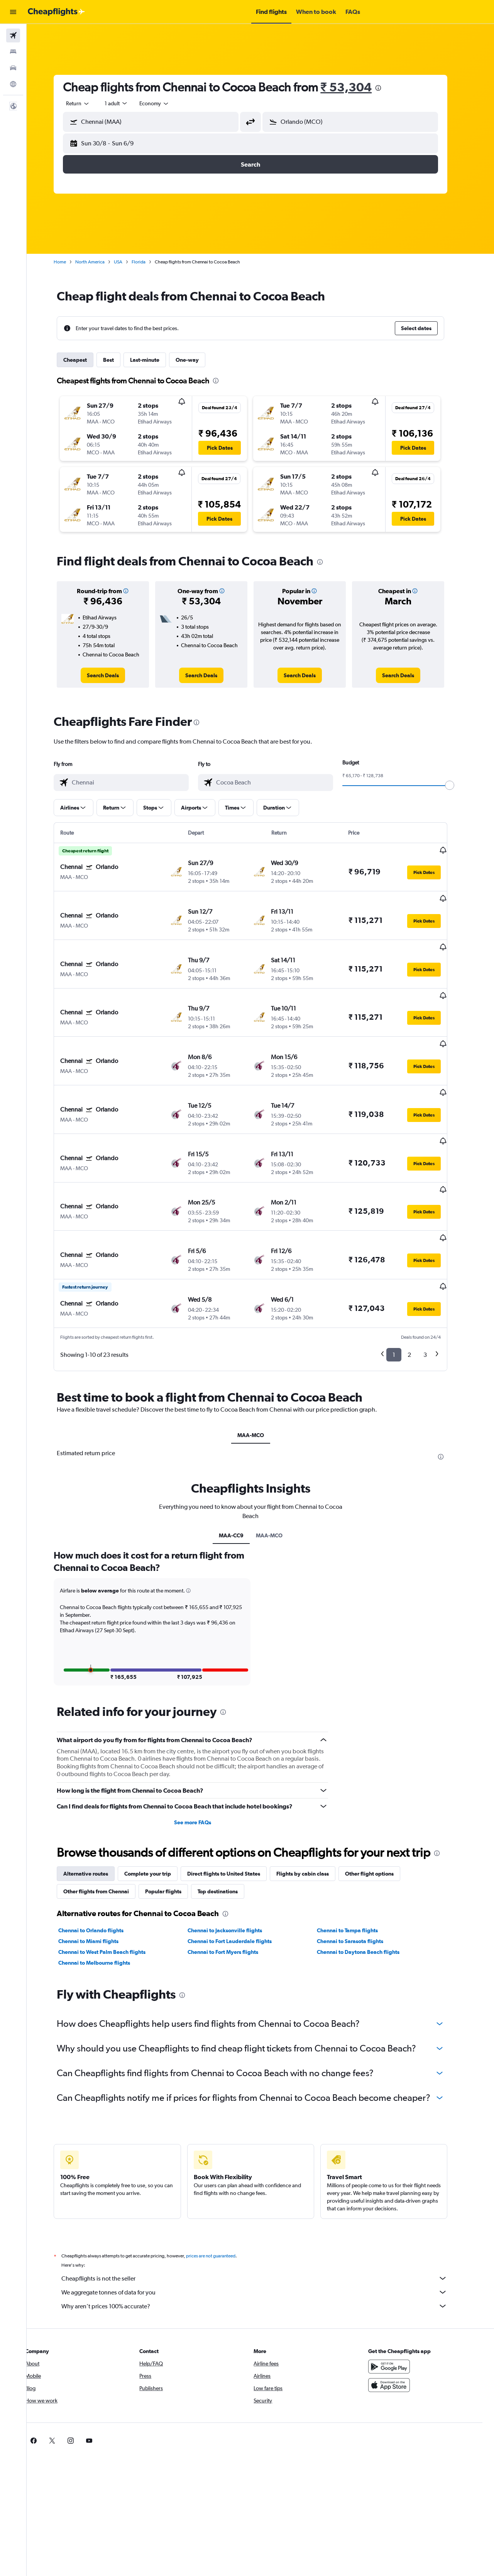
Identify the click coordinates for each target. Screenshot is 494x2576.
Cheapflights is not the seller (264, 2202)
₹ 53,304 (356, 87)
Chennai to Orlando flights (101, 1854)
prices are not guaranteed (220, 2179)
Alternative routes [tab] (95, 1797)
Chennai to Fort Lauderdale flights (239, 1865)
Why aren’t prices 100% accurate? (264, 2229)
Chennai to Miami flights (98, 1865)
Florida (149, 262)
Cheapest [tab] (85, 360)
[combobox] (88, 103)
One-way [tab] (197, 360)
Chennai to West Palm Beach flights (112, 1876)
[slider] (459, 785)
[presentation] (387, 87)
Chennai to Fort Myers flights (232, 1876)
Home (70, 262)
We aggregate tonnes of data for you (264, 2215)
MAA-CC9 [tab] (240, 1459)
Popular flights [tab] (173, 1815)
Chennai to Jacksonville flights (234, 1854)
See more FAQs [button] (202, 1746)
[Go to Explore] (13, 84)
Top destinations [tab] (228, 1815)
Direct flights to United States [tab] (233, 1797)
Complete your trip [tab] (157, 1797)
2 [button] (419, 1278)
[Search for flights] (13, 35)
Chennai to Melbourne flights (104, 1886)
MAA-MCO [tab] (260, 1358)
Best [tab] (118, 360)
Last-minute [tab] (154, 360)
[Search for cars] (13, 68)
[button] (13, 11)
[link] (113, 675)
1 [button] (404, 1278)
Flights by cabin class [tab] (312, 1797)
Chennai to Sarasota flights (360, 1865)
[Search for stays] (13, 51)
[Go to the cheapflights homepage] (56, 12)
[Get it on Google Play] (399, 2290)
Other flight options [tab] (379, 1797)
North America (100, 262)
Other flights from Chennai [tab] (106, 1815)
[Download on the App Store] (399, 2309)
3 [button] (435, 1278)
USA (128, 262)
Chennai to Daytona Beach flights (368, 1876)
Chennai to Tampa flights (357, 1854)
